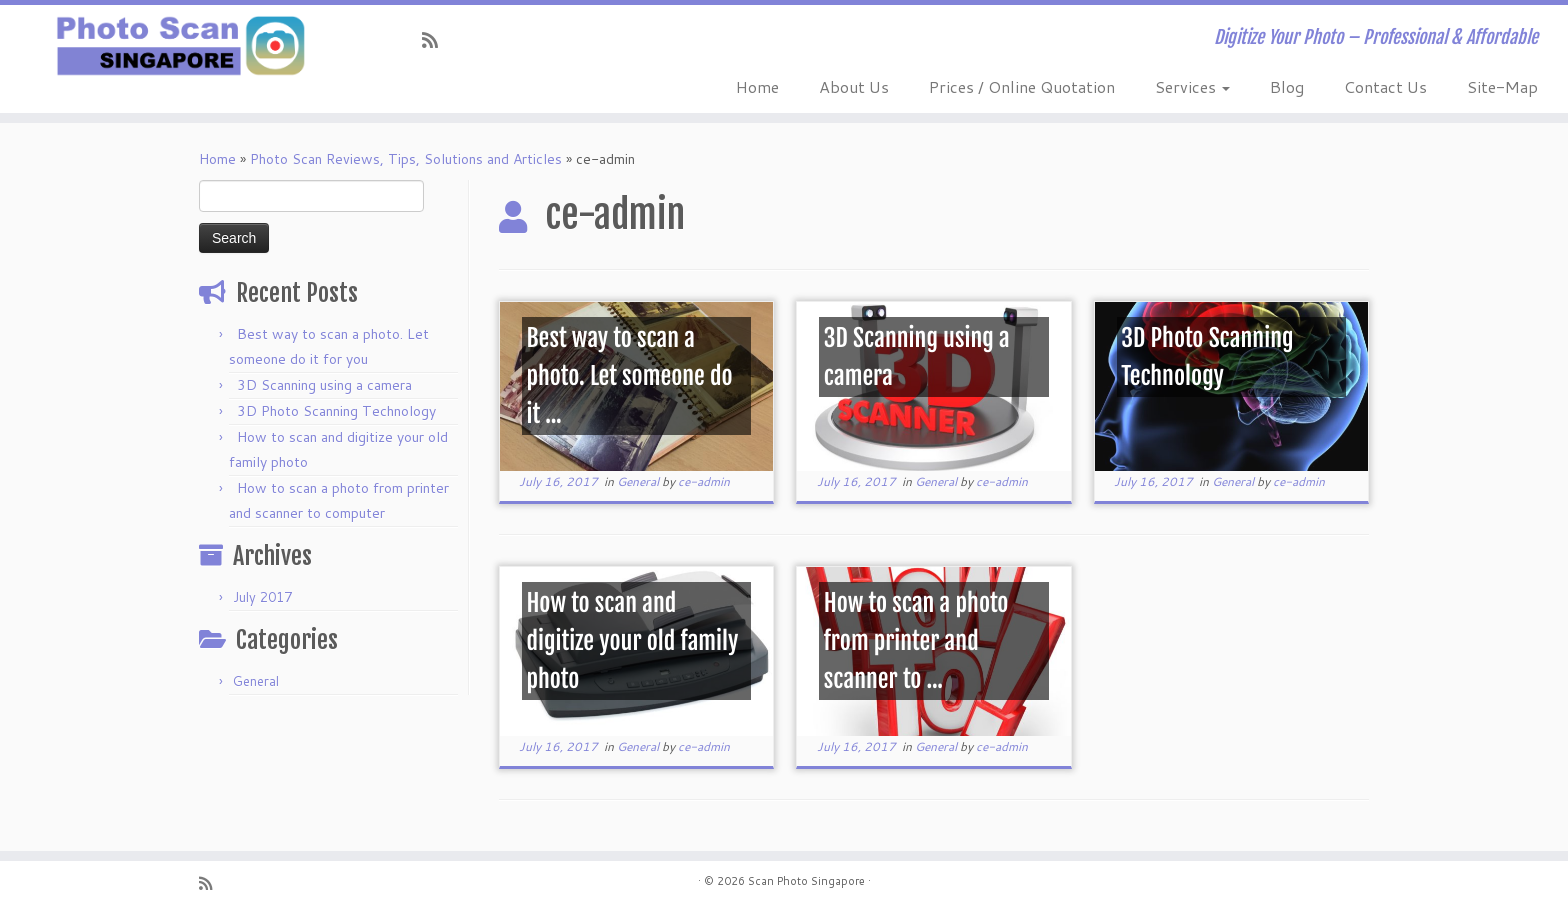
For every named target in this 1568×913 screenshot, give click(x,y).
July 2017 (262, 597)
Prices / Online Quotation (1022, 86)
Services (1192, 86)
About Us (854, 86)
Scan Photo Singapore (806, 881)
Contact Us (1385, 86)
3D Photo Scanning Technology (336, 411)
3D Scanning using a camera (324, 385)
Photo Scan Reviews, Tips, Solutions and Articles (406, 159)
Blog (1287, 86)
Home (757, 86)
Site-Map (1502, 86)
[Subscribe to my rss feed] (436, 40)
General (256, 681)
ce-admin (704, 481)
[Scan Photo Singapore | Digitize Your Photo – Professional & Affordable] (181, 46)
